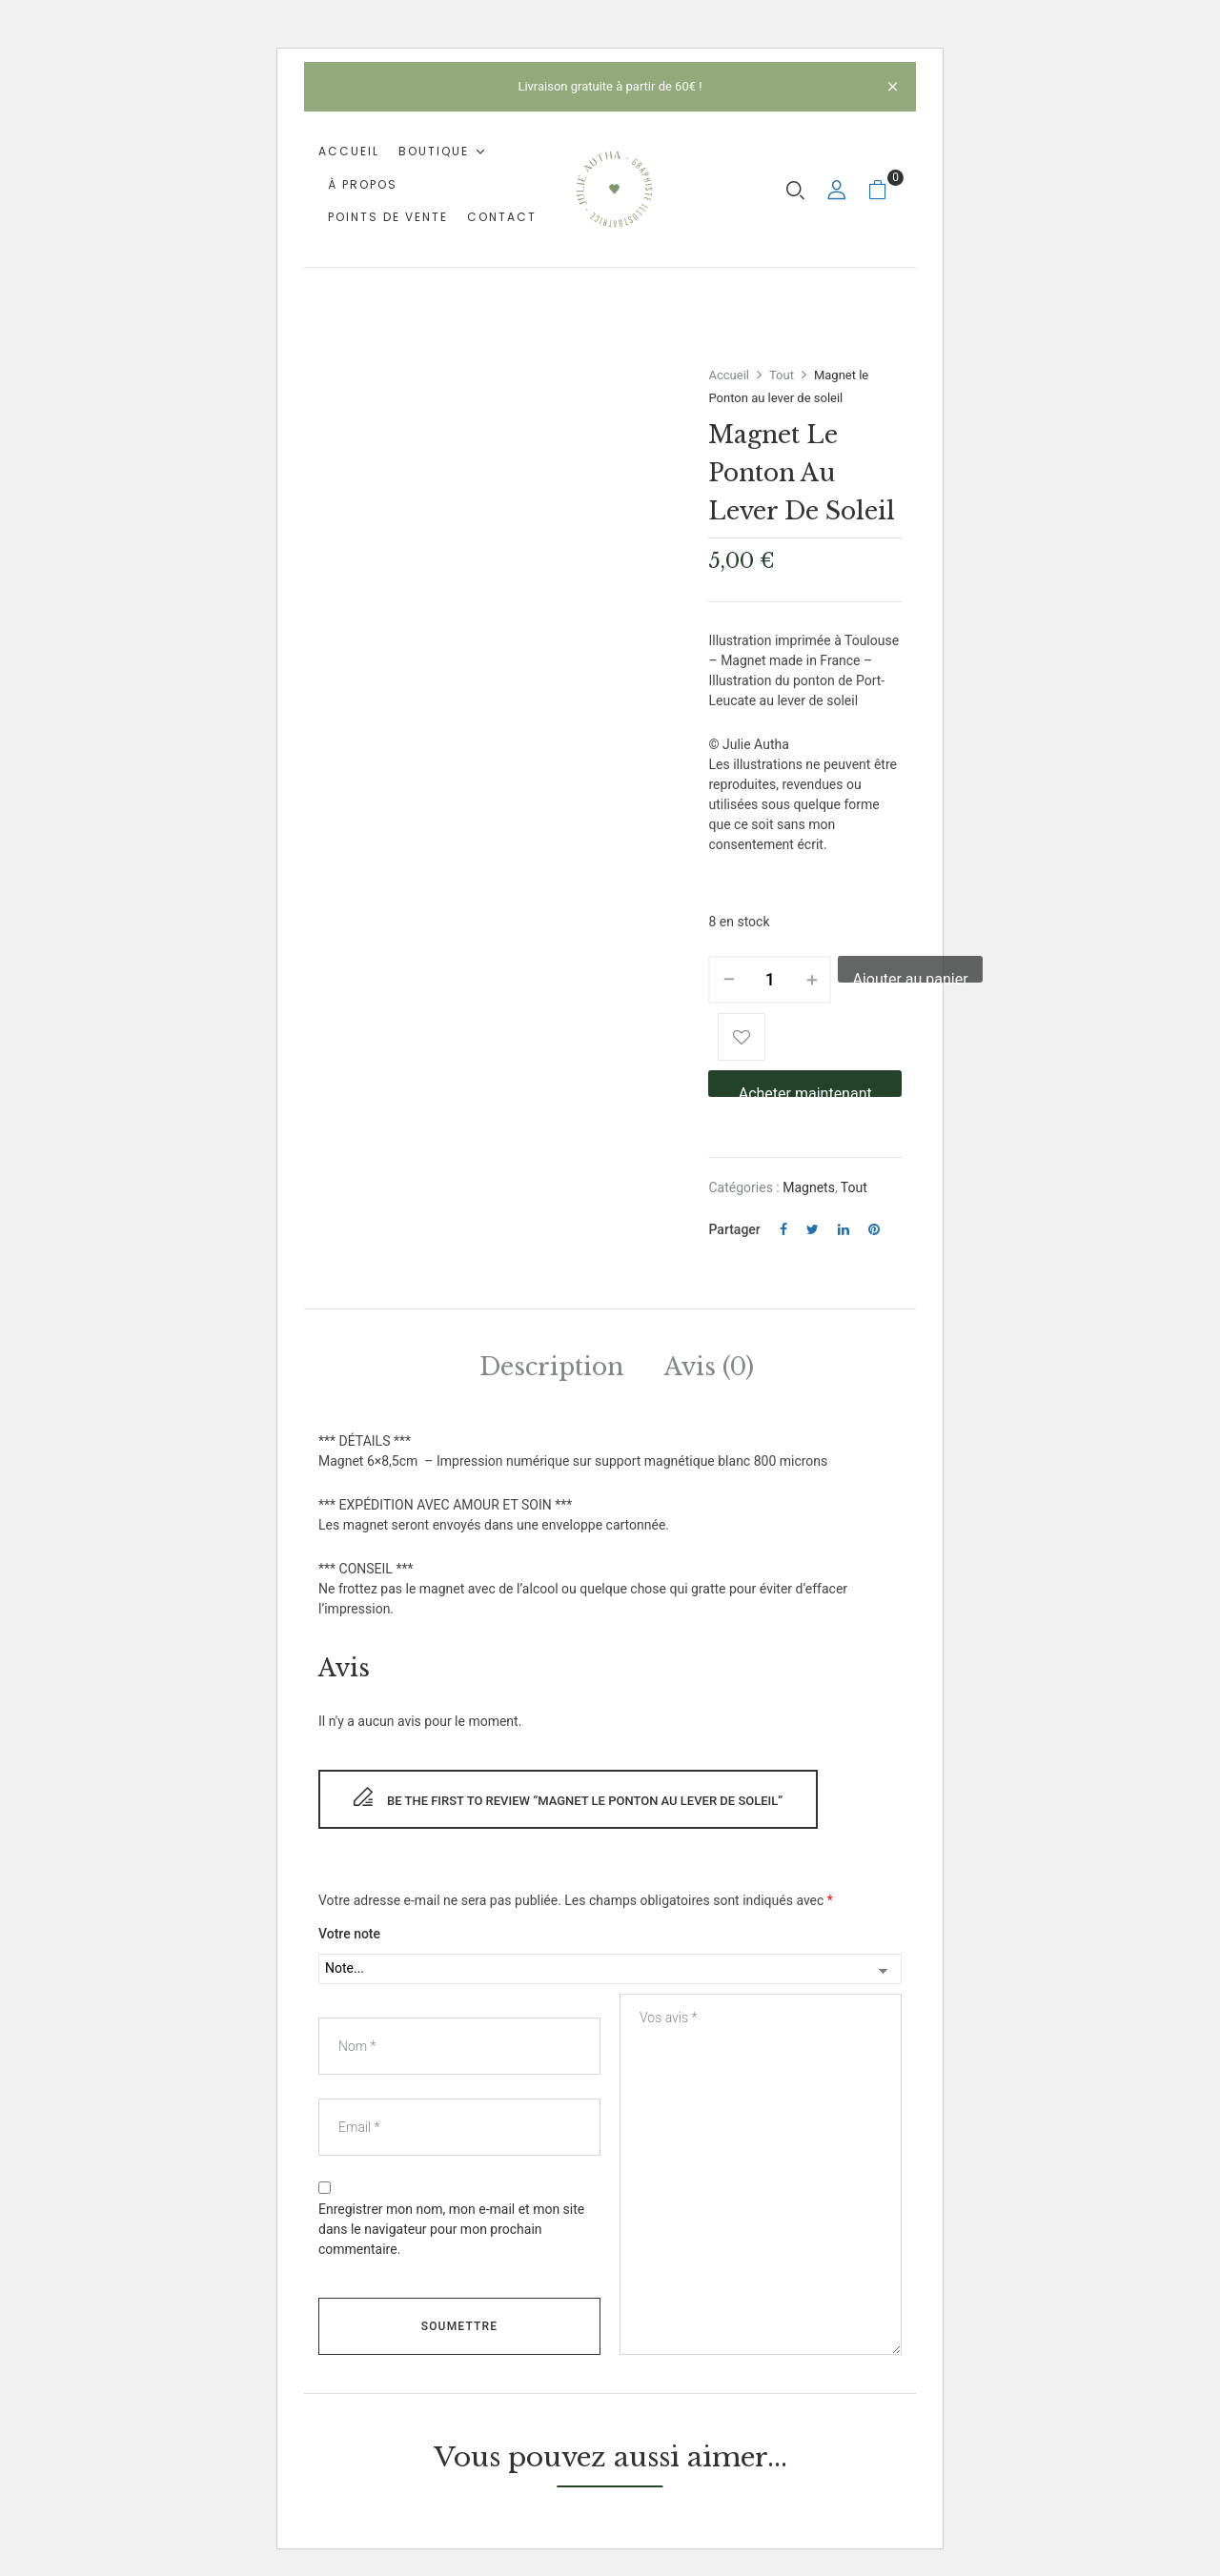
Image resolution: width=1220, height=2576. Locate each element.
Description (551, 1367)
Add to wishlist (741, 1037)
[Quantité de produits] (769, 980)
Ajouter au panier (909, 976)
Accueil (728, 375)
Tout (781, 375)
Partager (734, 1229)
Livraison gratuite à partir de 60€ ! (610, 86)
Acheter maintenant (805, 1091)
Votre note (349, 1933)
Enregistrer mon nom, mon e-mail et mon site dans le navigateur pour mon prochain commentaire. (451, 2229)
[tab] (551, 1370)
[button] (885, 189)
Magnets (809, 1187)
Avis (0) (709, 1367)
